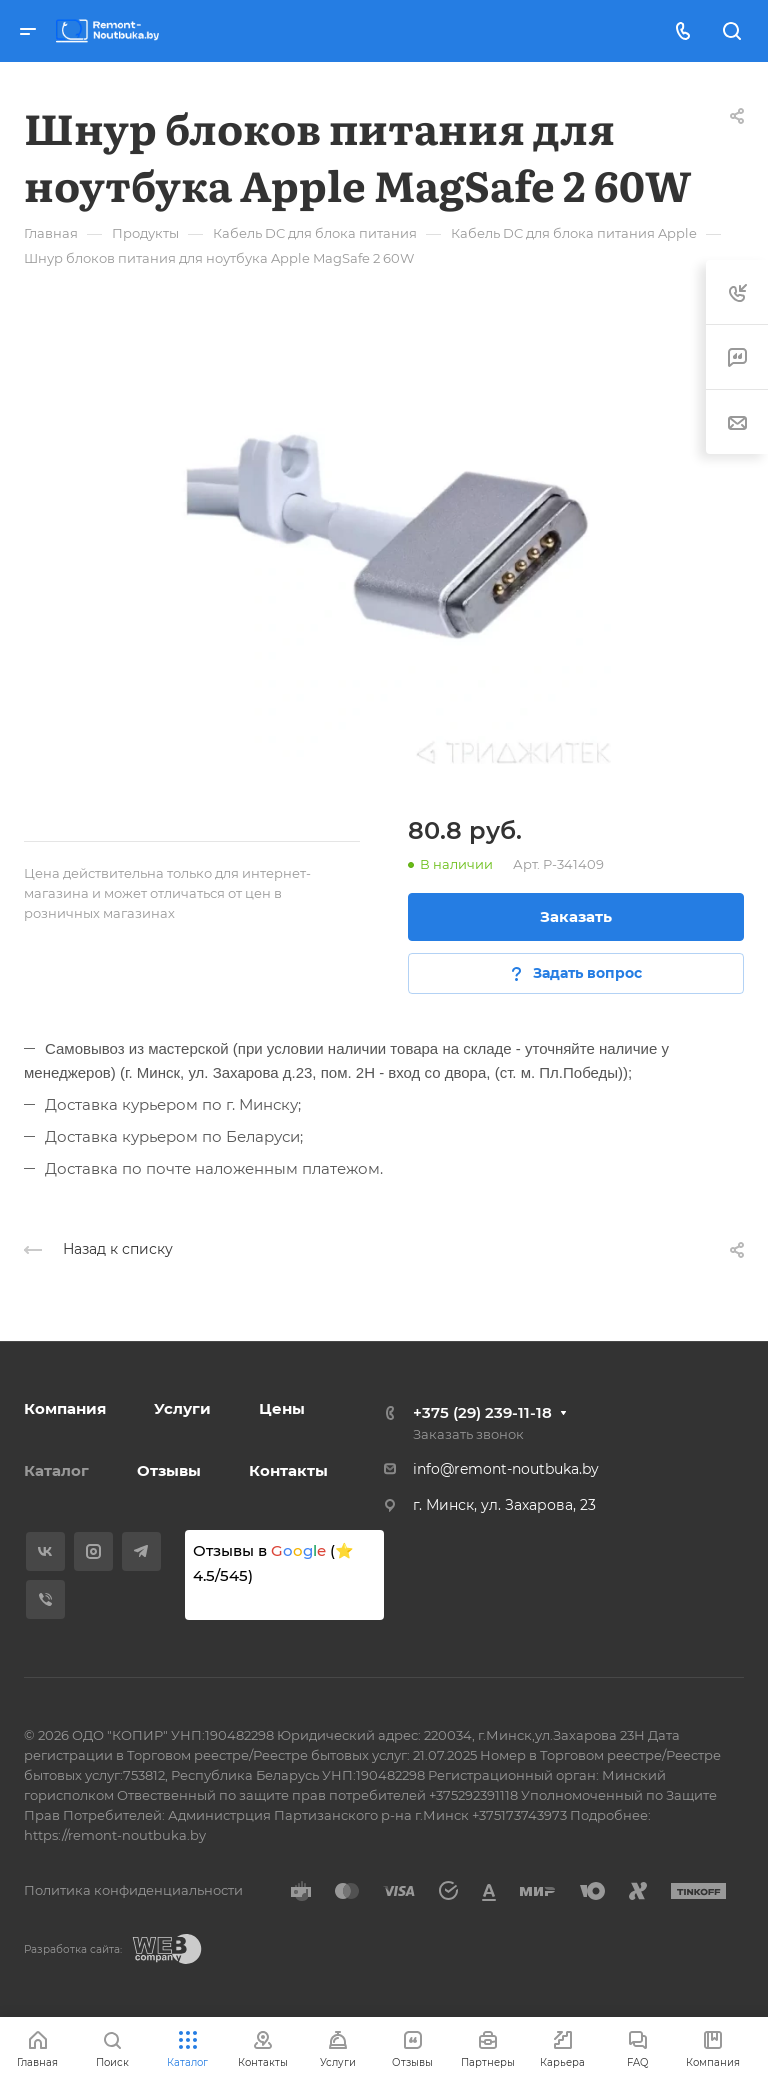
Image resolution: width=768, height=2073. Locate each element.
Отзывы (169, 1470)
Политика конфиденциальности (133, 1890)
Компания (65, 1408)
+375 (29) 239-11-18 (482, 1412)
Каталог (56, 1470)
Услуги (182, 1408)
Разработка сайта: (73, 1949)
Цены (282, 1408)
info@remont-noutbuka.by (506, 1469)
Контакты (288, 1470)
